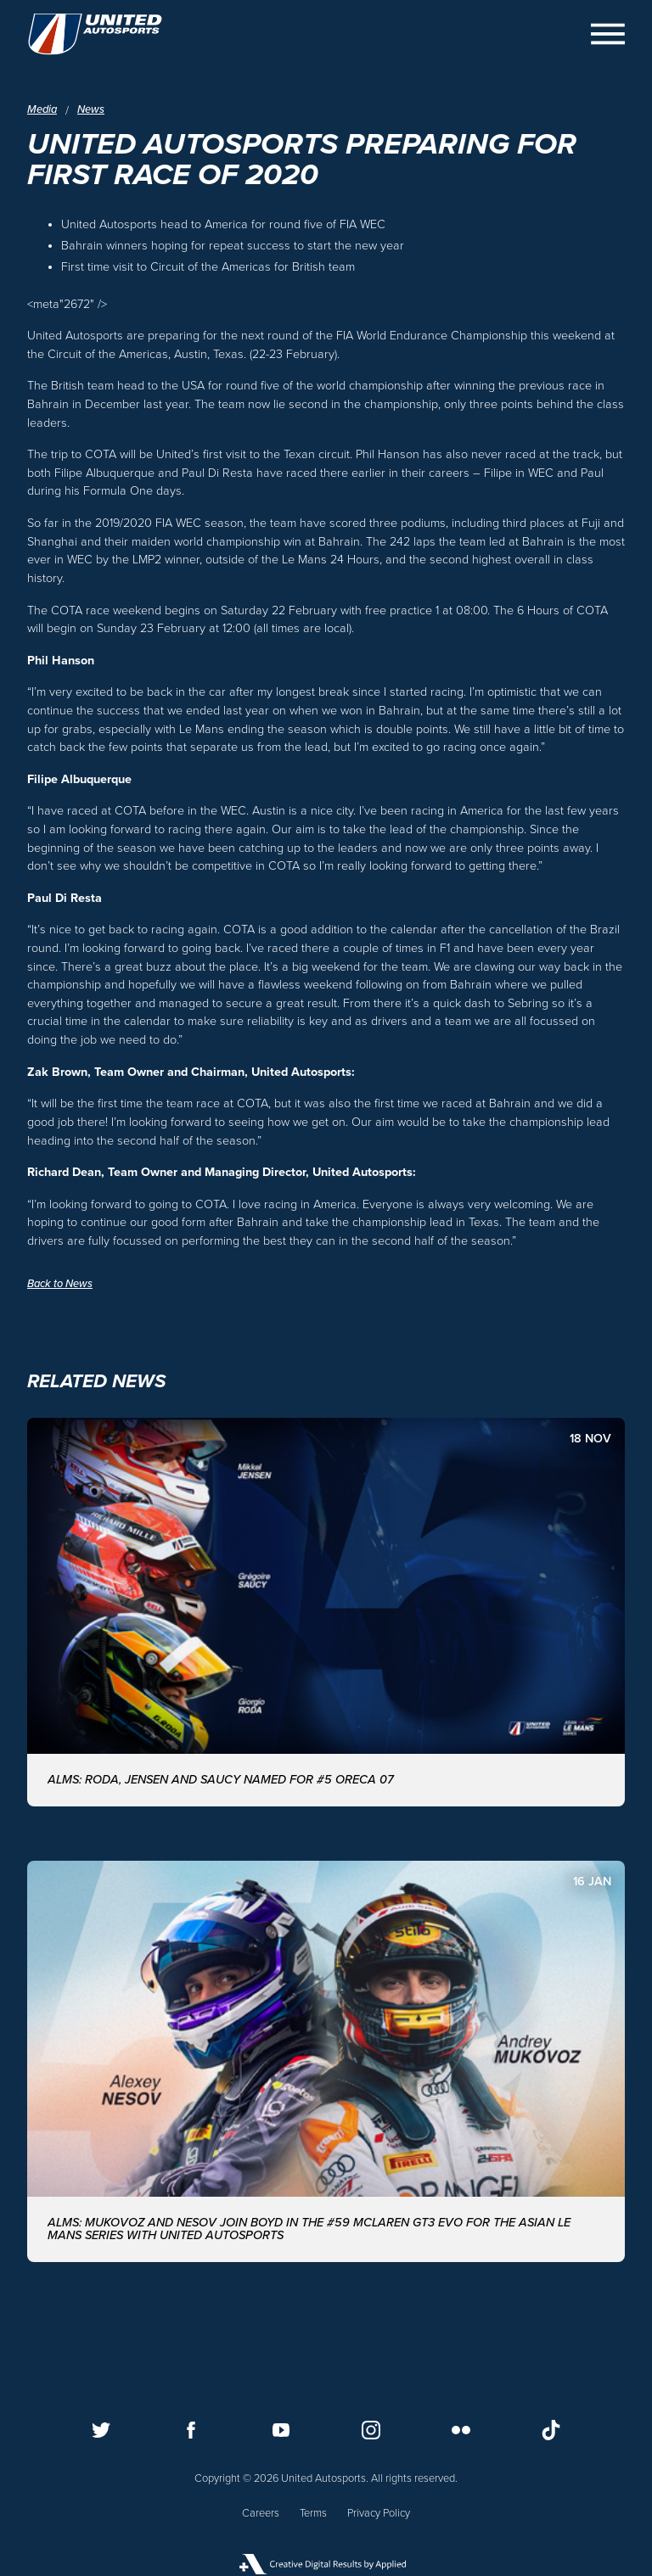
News (90, 110)
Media (42, 110)
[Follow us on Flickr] (461, 2430)
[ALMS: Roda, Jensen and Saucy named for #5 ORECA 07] (326, 1612)
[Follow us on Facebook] (191, 2430)
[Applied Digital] (326, 2564)
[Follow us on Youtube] (281, 2430)
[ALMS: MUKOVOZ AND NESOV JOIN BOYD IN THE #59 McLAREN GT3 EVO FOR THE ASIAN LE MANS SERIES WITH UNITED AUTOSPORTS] (326, 2061)
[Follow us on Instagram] (371, 2430)
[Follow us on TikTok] (551, 2430)
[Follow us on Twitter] (101, 2430)
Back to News (60, 1284)
